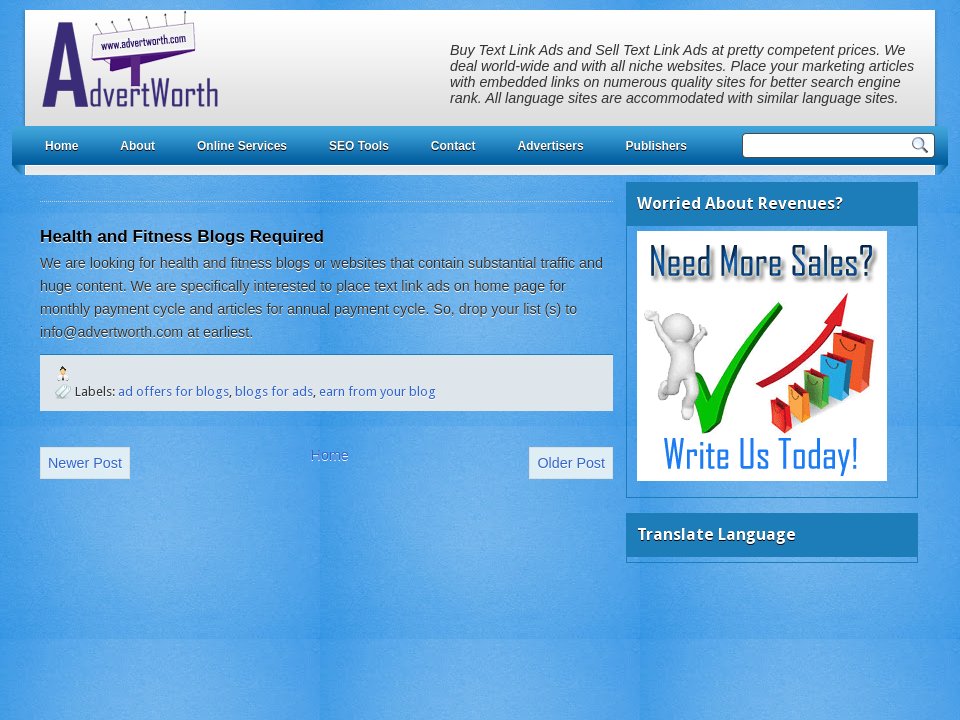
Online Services (242, 146)
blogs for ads (274, 391)
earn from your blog (377, 391)
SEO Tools (359, 146)
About (137, 146)
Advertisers (551, 146)
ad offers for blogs (173, 391)
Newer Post (85, 463)
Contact (453, 146)
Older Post (571, 463)
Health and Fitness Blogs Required (182, 236)
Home (61, 146)
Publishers (656, 146)
